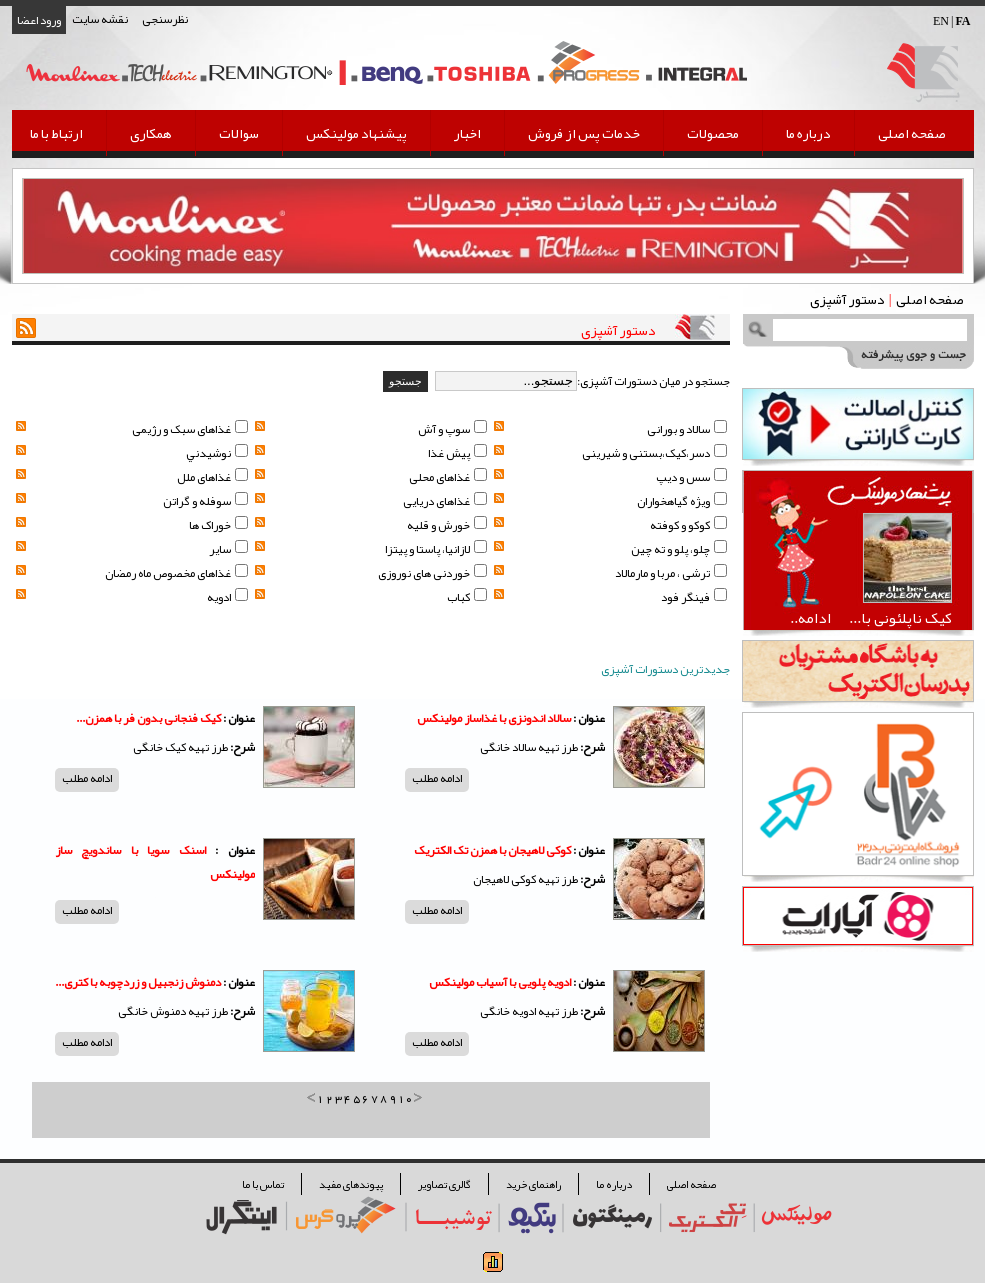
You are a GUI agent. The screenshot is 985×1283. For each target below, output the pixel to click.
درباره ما (808, 133)
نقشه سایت (100, 19)
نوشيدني (217, 453)
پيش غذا (457, 453)
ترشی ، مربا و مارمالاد (671, 573)
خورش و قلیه (447, 525)
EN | (952, 21)
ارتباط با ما (56, 133)
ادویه (227, 597)
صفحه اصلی (912, 133)
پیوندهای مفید (351, 1184)
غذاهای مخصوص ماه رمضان (176, 573)
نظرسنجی (165, 19)
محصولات (713, 133)
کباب (467, 597)
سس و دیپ (691, 477)
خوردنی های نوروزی (432, 573)
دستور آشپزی (847, 299)
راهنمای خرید (533, 1184)
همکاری (151, 133)
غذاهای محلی (448, 477)
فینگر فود (694, 597)
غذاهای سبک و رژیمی (190, 429)
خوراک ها (218, 525)
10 (406, 1098)
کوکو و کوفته (688, 525)
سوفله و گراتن (205, 501)
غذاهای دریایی (445, 501)
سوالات (239, 133)
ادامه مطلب (437, 779)
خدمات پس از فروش (584, 133)
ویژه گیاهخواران (682, 501)
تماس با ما (263, 1184)
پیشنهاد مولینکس (356, 133)
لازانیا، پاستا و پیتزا (436, 549)
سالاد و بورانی (687, 429)
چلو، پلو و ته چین (679, 549)
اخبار (467, 133)
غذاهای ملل (212, 477)
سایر (228, 549)
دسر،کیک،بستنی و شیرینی (654, 453)
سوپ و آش (452, 429)
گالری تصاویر (444, 1184)
